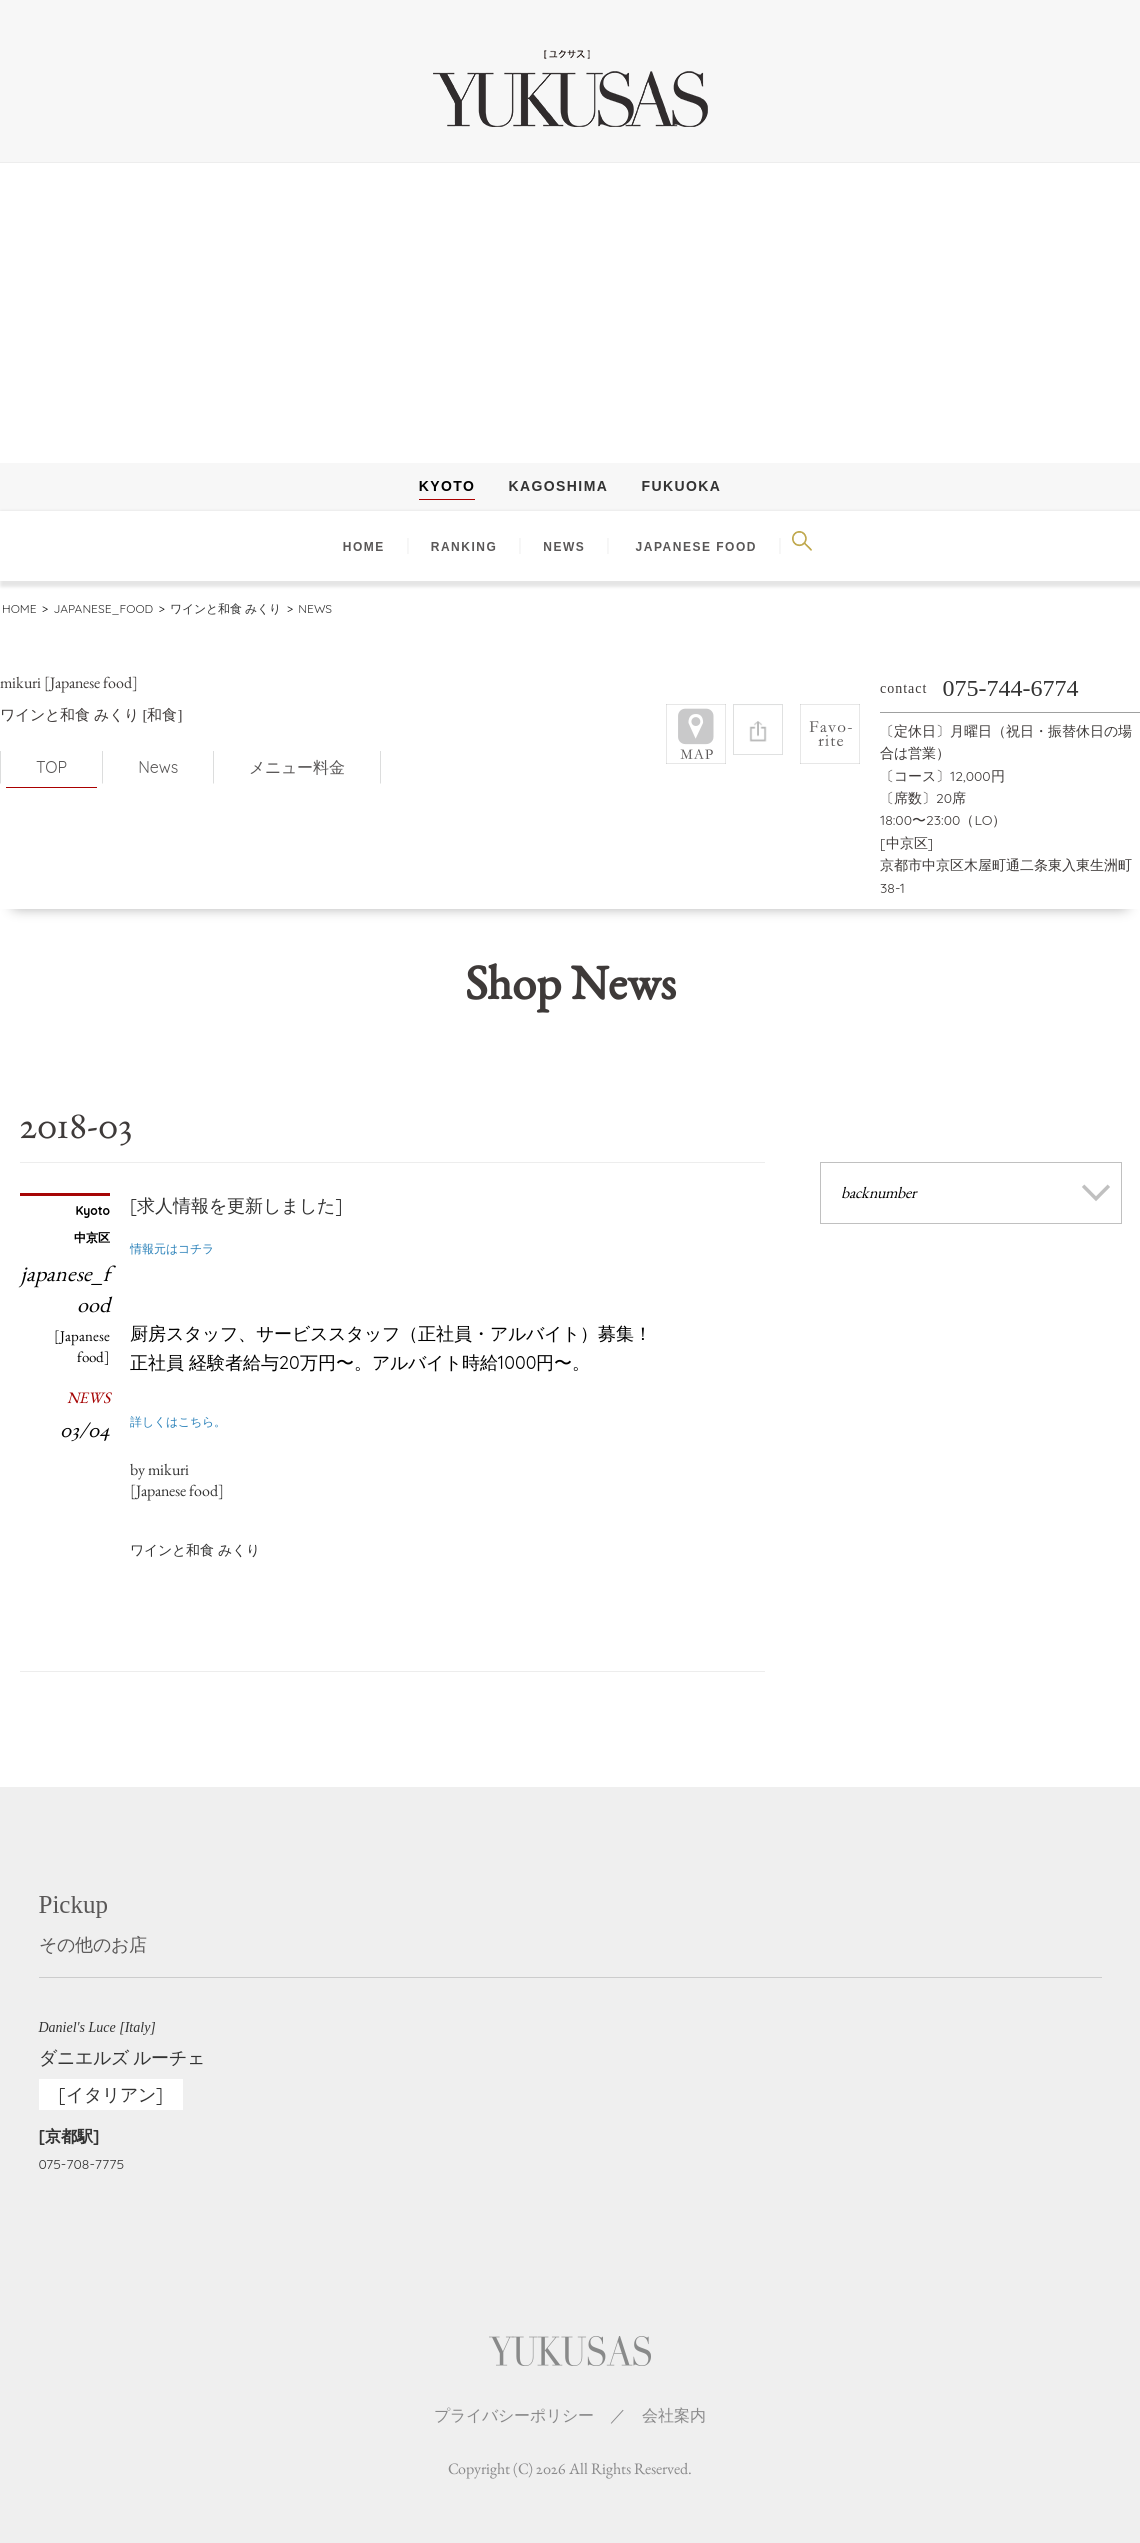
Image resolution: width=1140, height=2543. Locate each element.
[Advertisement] (570, 313)
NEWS (564, 547)
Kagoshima (559, 486)
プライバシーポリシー (514, 2398)
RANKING (464, 547)
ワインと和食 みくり (195, 1533)
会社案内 (674, 2398)
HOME (364, 547)
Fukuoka (682, 486)
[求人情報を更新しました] (236, 1188)
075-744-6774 (1010, 671)
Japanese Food (696, 547)
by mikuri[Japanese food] (177, 1463)
